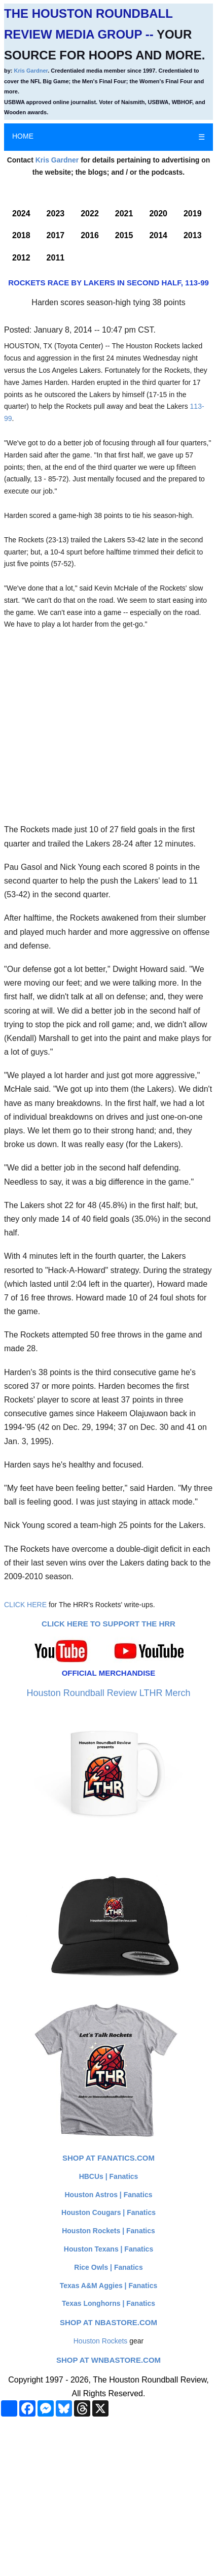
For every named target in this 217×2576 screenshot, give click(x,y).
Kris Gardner (31, 71)
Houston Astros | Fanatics (109, 2195)
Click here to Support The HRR (108, 1623)
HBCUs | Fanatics (108, 2176)
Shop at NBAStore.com (108, 2322)
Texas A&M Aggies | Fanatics (108, 2285)
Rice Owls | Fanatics (108, 2267)
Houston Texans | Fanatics (108, 2249)
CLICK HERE (25, 1605)
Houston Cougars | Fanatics (108, 2212)
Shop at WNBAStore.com (108, 2360)
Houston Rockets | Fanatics (108, 2231)
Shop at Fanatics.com (108, 2158)
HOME (22, 136)
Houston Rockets (101, 2341)
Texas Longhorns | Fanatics (108, 2303)
